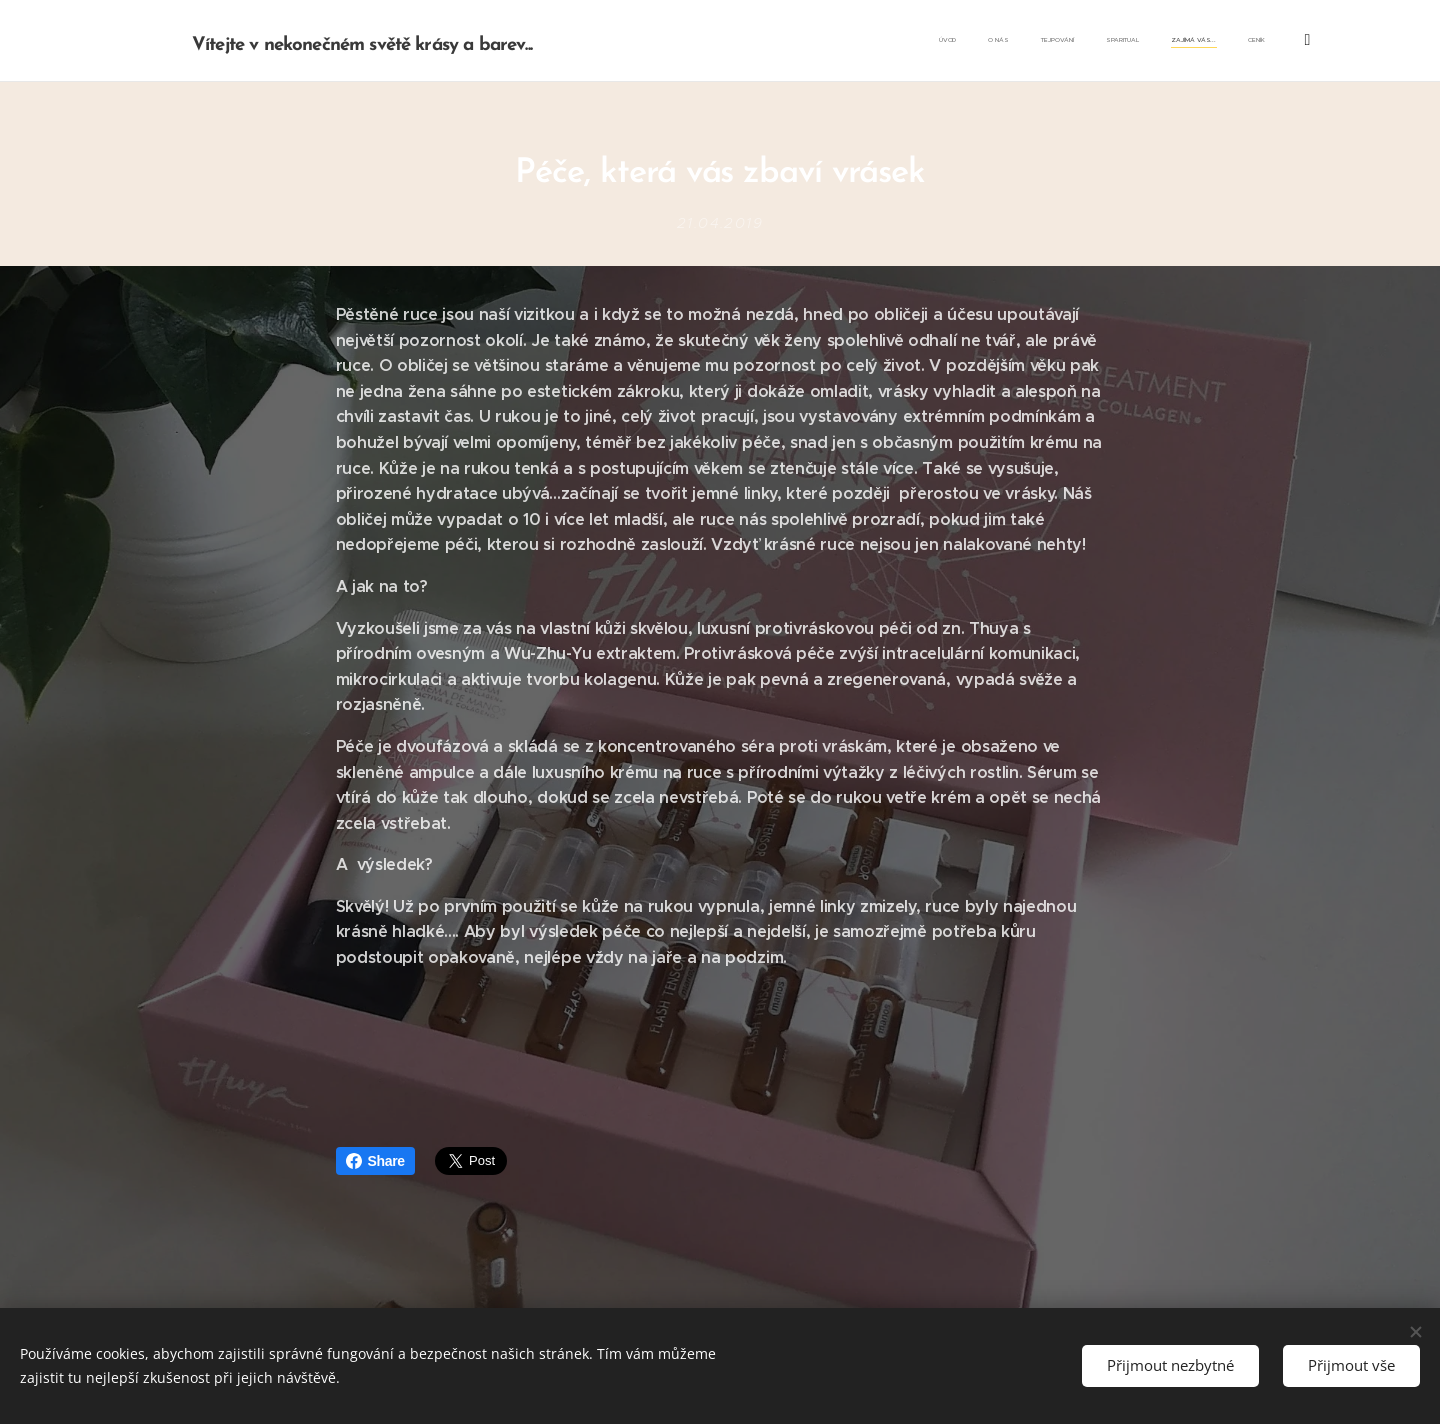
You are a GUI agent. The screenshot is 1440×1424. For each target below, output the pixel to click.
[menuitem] (1101, 41)
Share (375, 1161)
